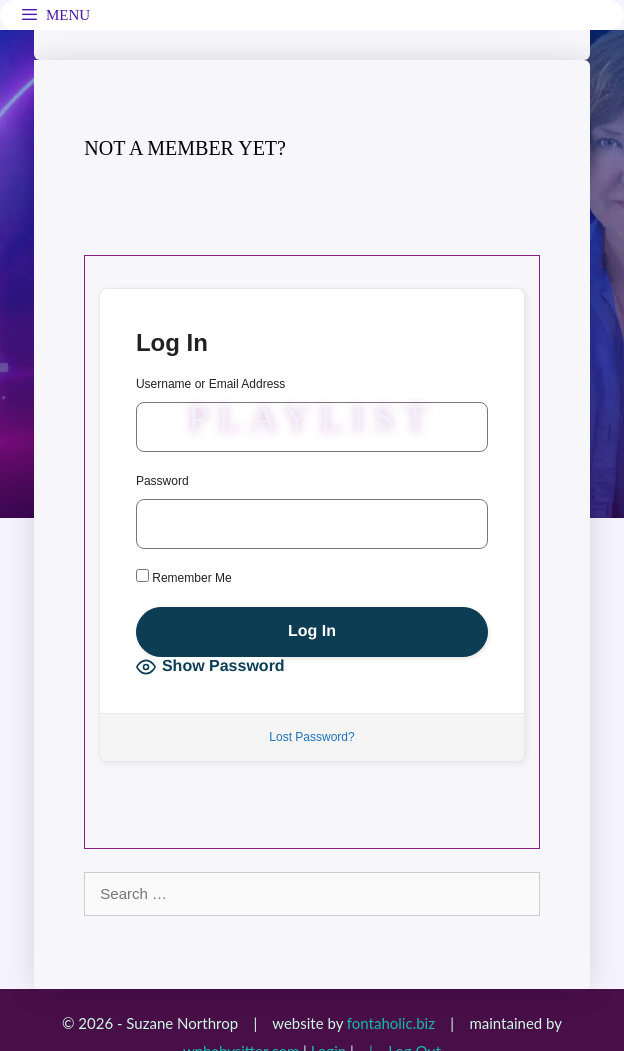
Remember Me (184, 577)
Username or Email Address (210, 384)
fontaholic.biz (391, 1023)
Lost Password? (311, 737)
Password (162, 481)
